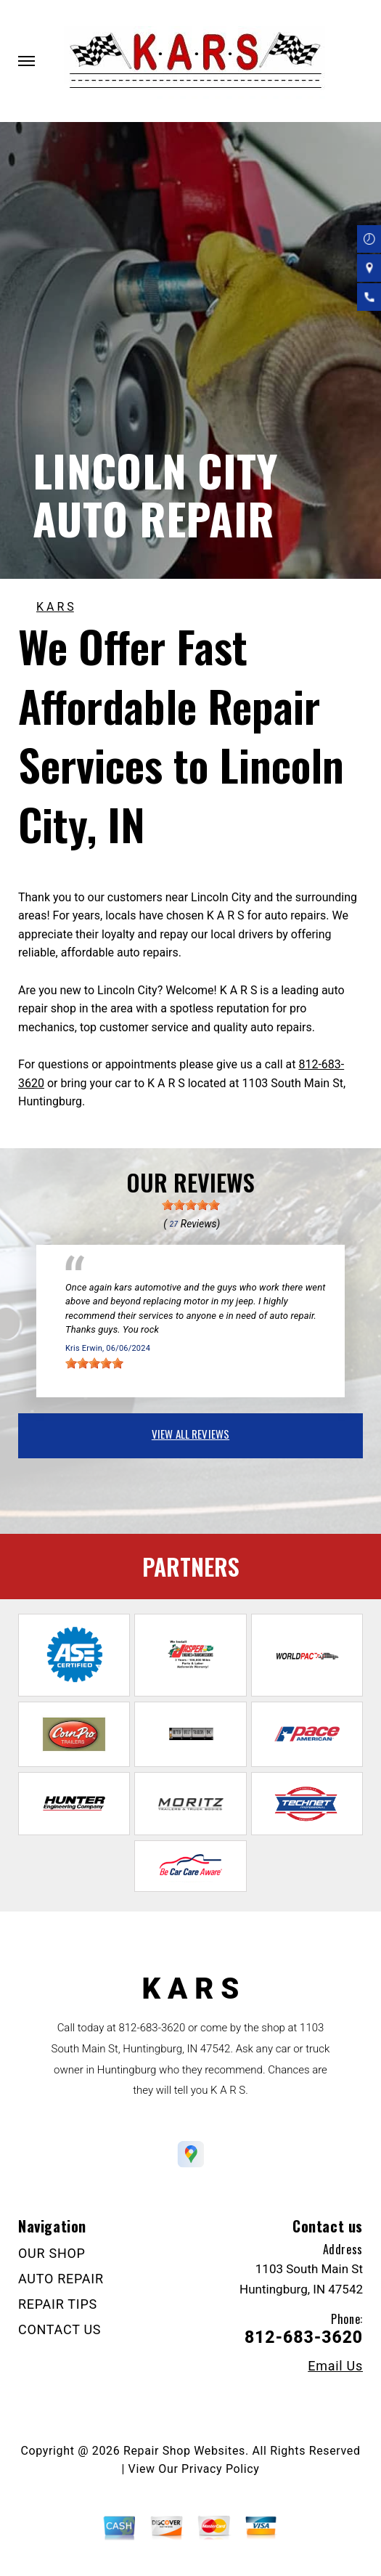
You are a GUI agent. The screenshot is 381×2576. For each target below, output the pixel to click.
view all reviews (190, 1434)
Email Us (335, 2366)
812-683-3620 (151, 2027)
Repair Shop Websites (184, 2451)
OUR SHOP (52, 2253)
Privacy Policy (220, 2469)
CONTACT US (59, 2329)
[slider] (191, 1205)
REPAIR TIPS (57, 2304)
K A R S (55, 607)
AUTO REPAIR (61, 2278)
